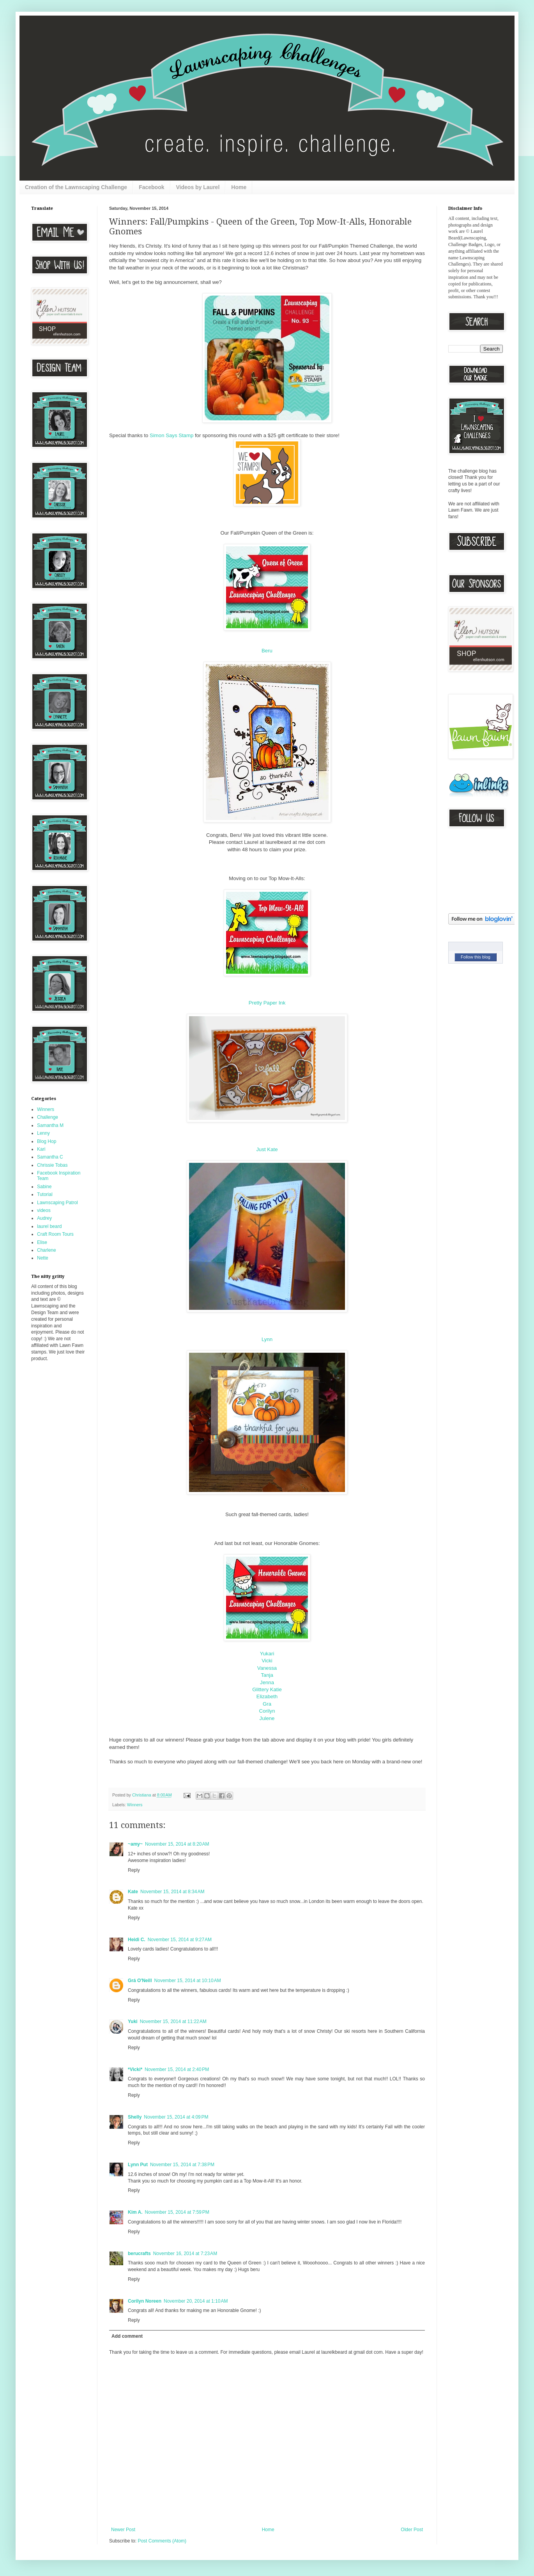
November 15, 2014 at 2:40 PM (177, 2069)
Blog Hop (46, 1141)
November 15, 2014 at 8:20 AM (177, 1844)
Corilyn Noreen (144, 2301)
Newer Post (123, 2529)
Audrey (44, 1218)
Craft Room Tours (55, 1234)
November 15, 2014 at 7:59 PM (177, 2212)
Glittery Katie (267, 1689)
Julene (267, 1718)
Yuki (133, 2021)
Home (238, 187)
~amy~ (135, 1844)
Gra (267, 1704)
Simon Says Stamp (171, 435)
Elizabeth (267, 1696)
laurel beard (49, 1226)
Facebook (151, 187)
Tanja (267, 1675)
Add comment (127, 2336)
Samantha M (50, 1125)
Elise (42, 1242)
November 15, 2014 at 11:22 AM (173, 2021)
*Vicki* (135, 2069)
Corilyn (267, 1711)
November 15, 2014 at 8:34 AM (172, 1891)
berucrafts (139, 2253)
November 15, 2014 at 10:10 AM (187, 1980)
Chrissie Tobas (52, 1165)
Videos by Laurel (198, 187)
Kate (133, 1891)
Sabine (44, 1186)
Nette (42, 1258)
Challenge (47, 1117)
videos (44, 1210)
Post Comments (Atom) (162, 2541)
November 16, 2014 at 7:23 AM (185, 2253)
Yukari (267, 1654)
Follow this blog (475, 957)
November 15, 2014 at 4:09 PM (176, 2117)
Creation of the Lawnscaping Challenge (76, 187)
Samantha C (50, 1157)
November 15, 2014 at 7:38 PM (182, 2164)
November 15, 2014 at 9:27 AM (180, 1939)
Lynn (267, 1339)
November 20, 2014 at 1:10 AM (196, 2301)
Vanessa (267, 1668)
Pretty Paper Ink (267, 1003)
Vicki (267, 1661)
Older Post (412, 2529)
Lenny (43, 1133)
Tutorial (45, 1194)
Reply (134, 1870)
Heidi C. (136, 1939)
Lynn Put (138, 2164)
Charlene (46, 1250)
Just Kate (267, 1149)
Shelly (134, 2117)
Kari (41, 1149)
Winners (135, 1804)
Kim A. (135, 2212)
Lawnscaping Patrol (57, 1202)
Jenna (267, 1682)
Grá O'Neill (140, 1980)
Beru (267, 651)
